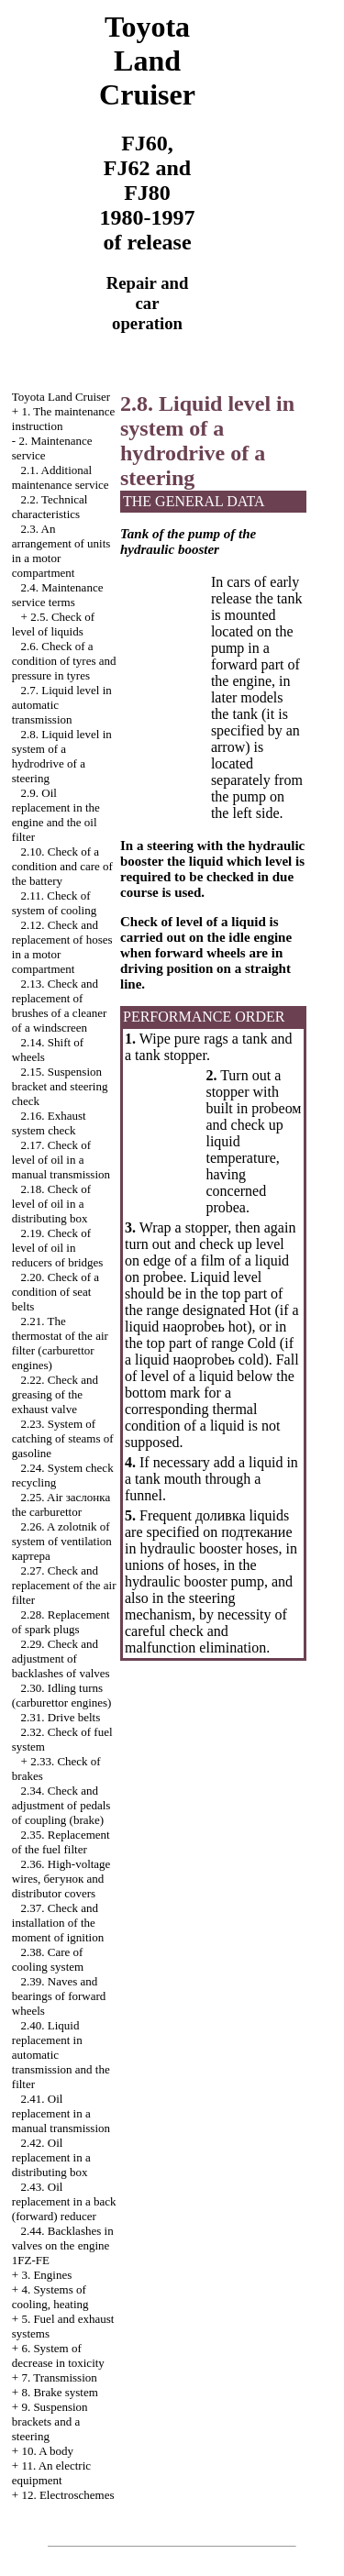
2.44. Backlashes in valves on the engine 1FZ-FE (63, 2245)
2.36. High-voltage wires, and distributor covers (61, 1878)
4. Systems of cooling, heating (50, 2297)
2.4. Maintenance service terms (58, 594)
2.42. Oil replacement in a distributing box (51, 2157)
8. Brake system (59, 2392)
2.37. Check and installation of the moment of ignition (58, 1922)
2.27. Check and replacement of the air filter (64, 1585)
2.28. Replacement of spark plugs (61, 1622)
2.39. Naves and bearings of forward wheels (59, 1996)
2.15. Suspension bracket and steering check (60, 1086)
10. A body (47, 2451)
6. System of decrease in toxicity (58, 2355)
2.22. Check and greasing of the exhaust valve (55, 1394)
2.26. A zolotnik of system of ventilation (62, 1541)
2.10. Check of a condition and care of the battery (62, 866)
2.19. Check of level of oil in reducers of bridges (58, 1247)
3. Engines (46, 2275)
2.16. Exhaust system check (49, 1123)
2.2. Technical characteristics (50, 506)
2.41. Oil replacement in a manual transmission (61, 2113)
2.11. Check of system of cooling (54, 903)
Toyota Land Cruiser (61, 397)
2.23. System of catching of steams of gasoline (63, 1438)
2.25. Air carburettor (61, 1504)
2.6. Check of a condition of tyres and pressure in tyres (64, 660)
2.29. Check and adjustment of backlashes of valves (61, 1658)
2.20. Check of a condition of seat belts (55, 1291)
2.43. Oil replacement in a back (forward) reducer (64, 2201)
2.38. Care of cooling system (47, 1959)
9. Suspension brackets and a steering (50, 2421)
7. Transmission (58, 2377)
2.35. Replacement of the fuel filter (61, 1842)
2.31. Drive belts (61, 1717)
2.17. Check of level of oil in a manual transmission (61, 1159)
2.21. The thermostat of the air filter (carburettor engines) (60, 1343)
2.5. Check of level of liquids (53, 624)
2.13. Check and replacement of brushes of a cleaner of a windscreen (59, 1005)
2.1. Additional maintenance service (60, 477)
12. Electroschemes (67, 2495)
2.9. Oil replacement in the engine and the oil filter (56, 815)
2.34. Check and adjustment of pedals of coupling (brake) (61, 1805)
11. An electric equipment (51, 2473)
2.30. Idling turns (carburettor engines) (62, 1695)
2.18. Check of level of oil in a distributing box (51, 1203)
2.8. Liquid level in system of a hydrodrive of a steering (62, 756)
